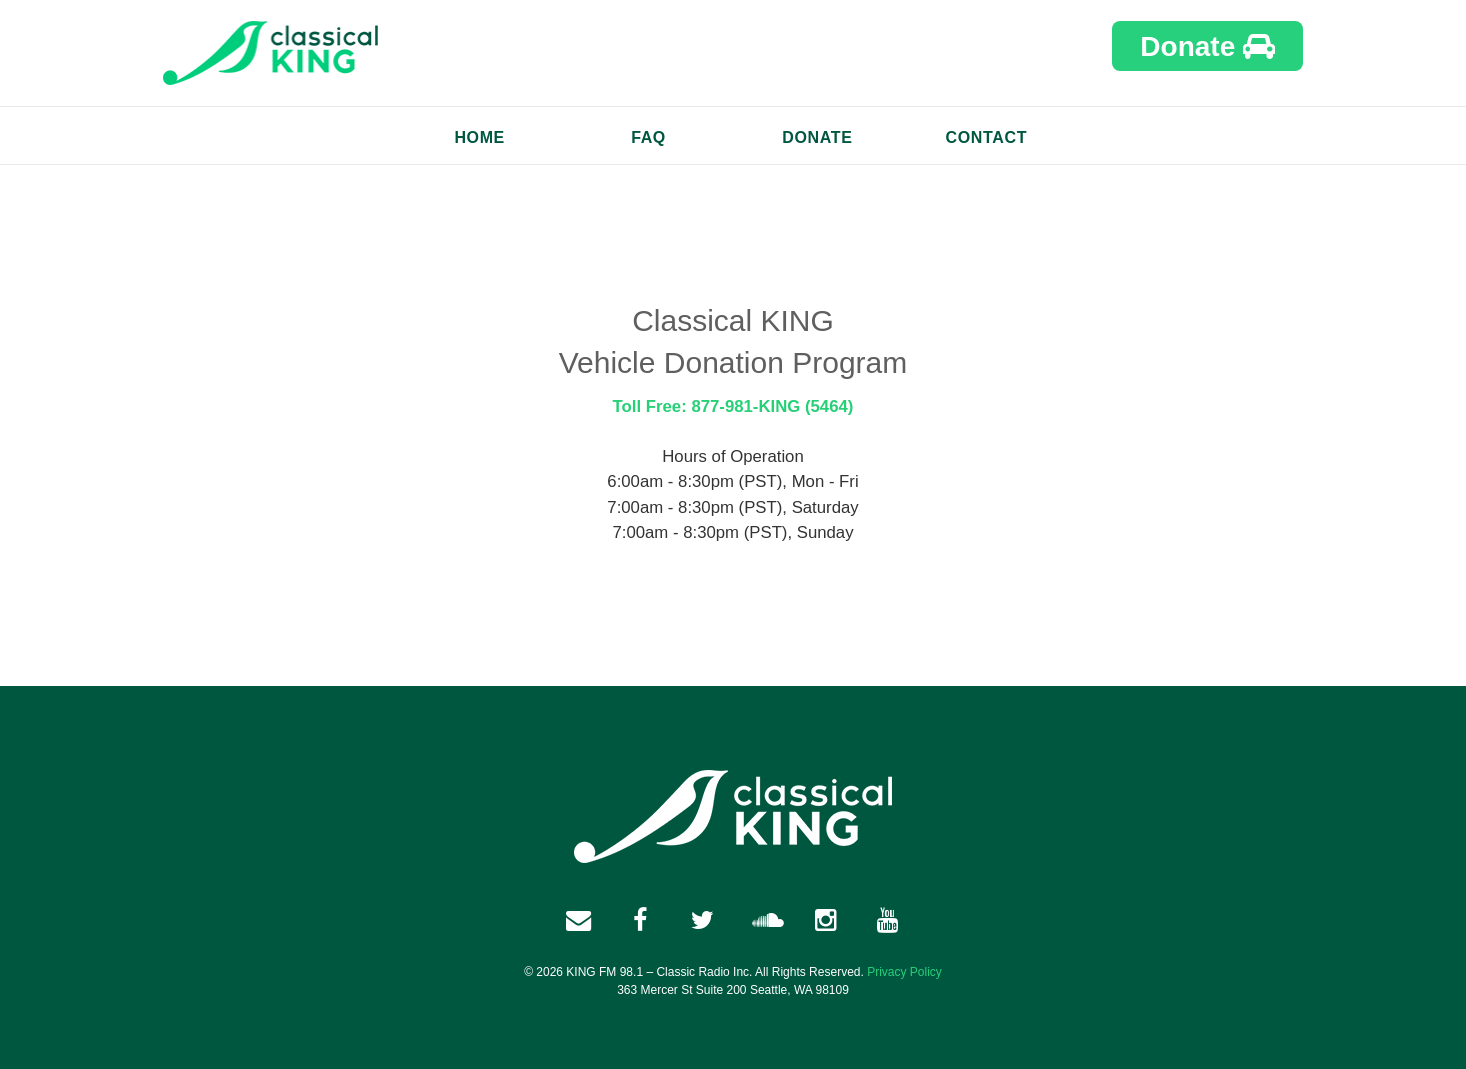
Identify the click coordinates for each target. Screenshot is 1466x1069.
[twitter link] (702, 920)
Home (479, 137)
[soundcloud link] (764, 920)
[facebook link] (578, 920)
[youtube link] (888, 920)
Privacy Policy (904, 972)
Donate (1207, 46)
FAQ (648, 137)
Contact (987, 137)
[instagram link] (826, 920)
